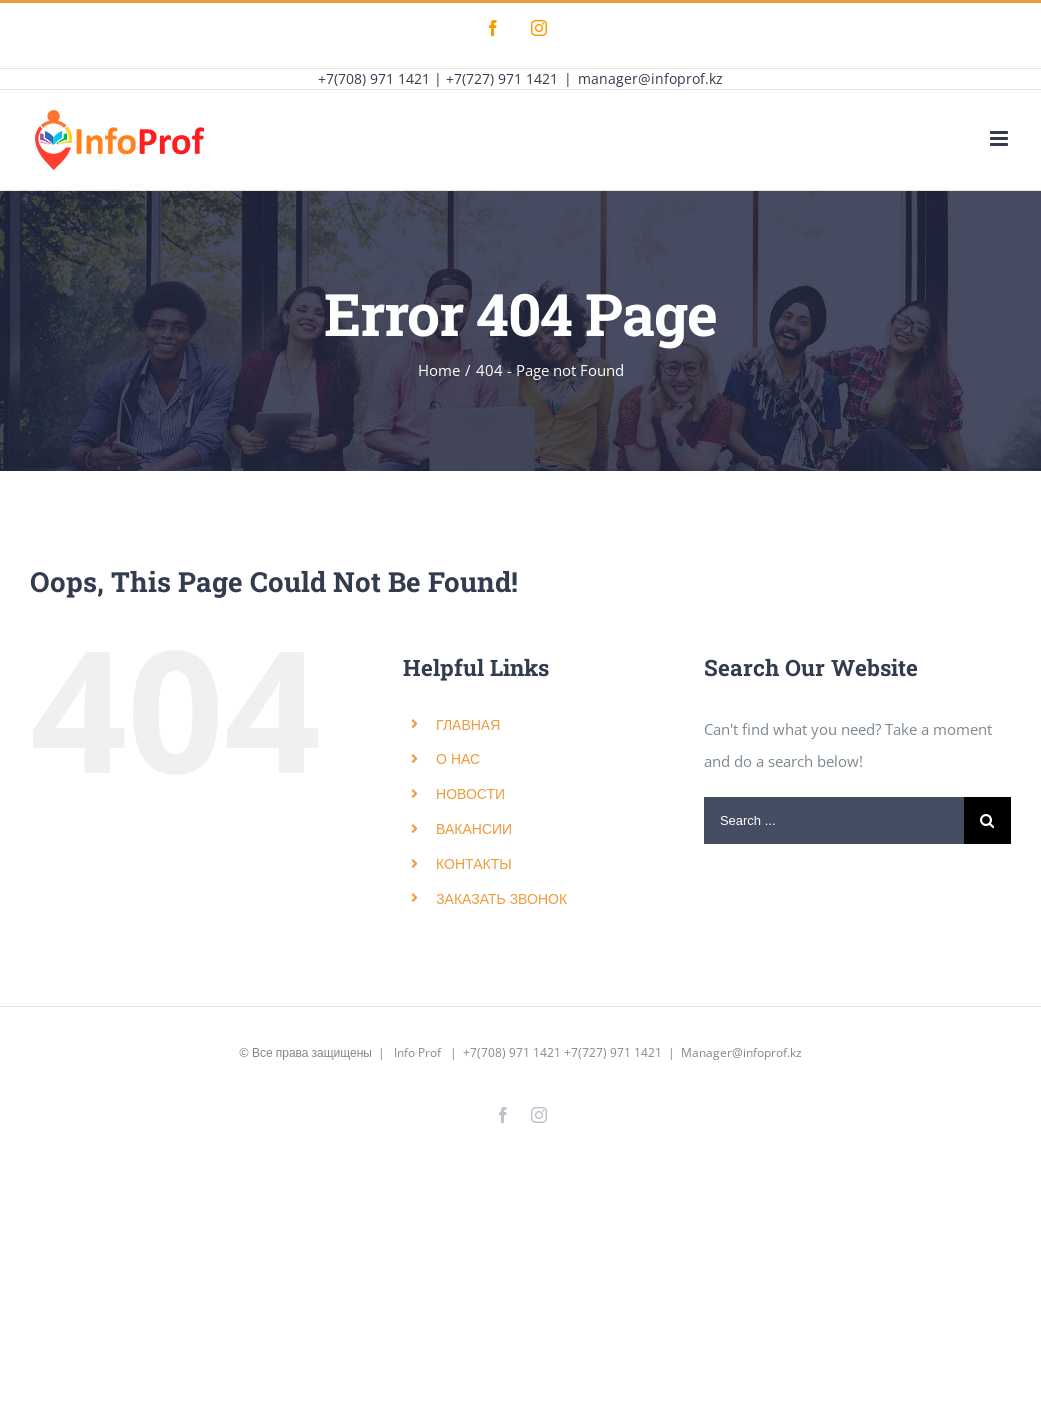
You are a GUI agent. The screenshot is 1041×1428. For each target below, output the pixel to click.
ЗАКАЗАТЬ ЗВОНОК (501, 898)
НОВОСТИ (470, 793)
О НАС (458, 758)
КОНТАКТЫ (474, 863)
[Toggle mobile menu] (1000, 138)
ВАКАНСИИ (474, 828)
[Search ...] (834, 820)
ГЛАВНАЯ (468, 724)
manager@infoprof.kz (650, 78)
